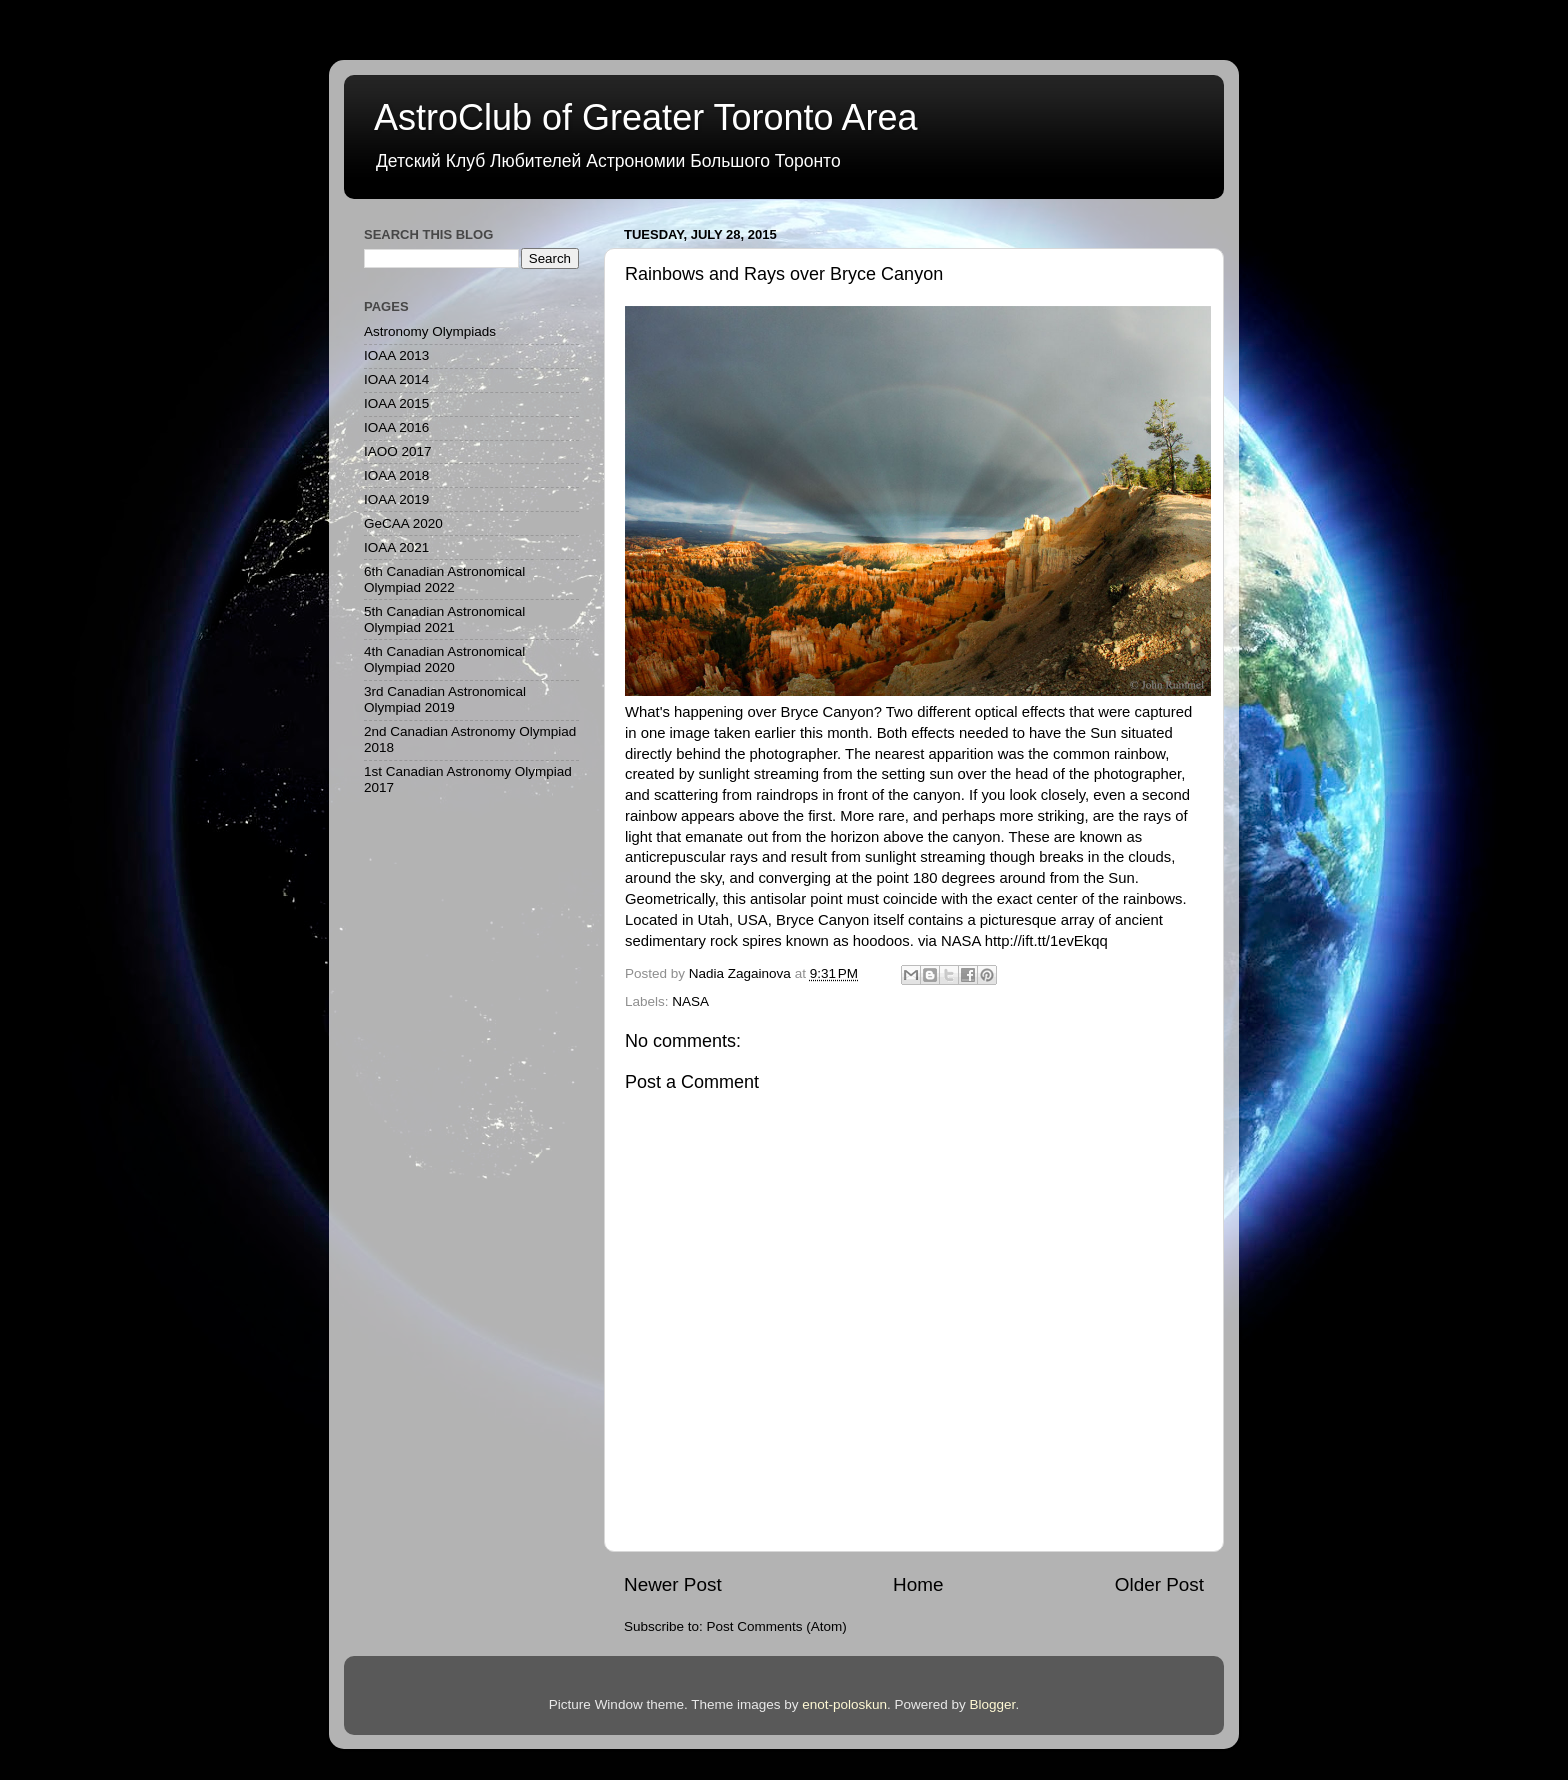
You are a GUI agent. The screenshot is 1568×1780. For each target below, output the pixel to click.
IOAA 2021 (396, 547)
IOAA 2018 (396, 475)
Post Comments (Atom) (777, 1626)
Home (918, 1584)
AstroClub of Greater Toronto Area (646, 117)
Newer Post (673, 1584)
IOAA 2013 (396, 355)
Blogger (993, 1704)
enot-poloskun (844, 1704)
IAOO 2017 (398, 451)
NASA (690, 1001)
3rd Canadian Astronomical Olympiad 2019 (445, 699)
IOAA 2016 (396, 427)
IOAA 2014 (396, 379)
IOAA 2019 (396, 499)
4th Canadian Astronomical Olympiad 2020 (444, 659)
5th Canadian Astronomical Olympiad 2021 (444, 619)
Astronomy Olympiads (430, 331)
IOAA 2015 (396, 403)
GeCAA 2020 (403, 523)
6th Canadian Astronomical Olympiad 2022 (444, 579)
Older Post (1159, 1584)
